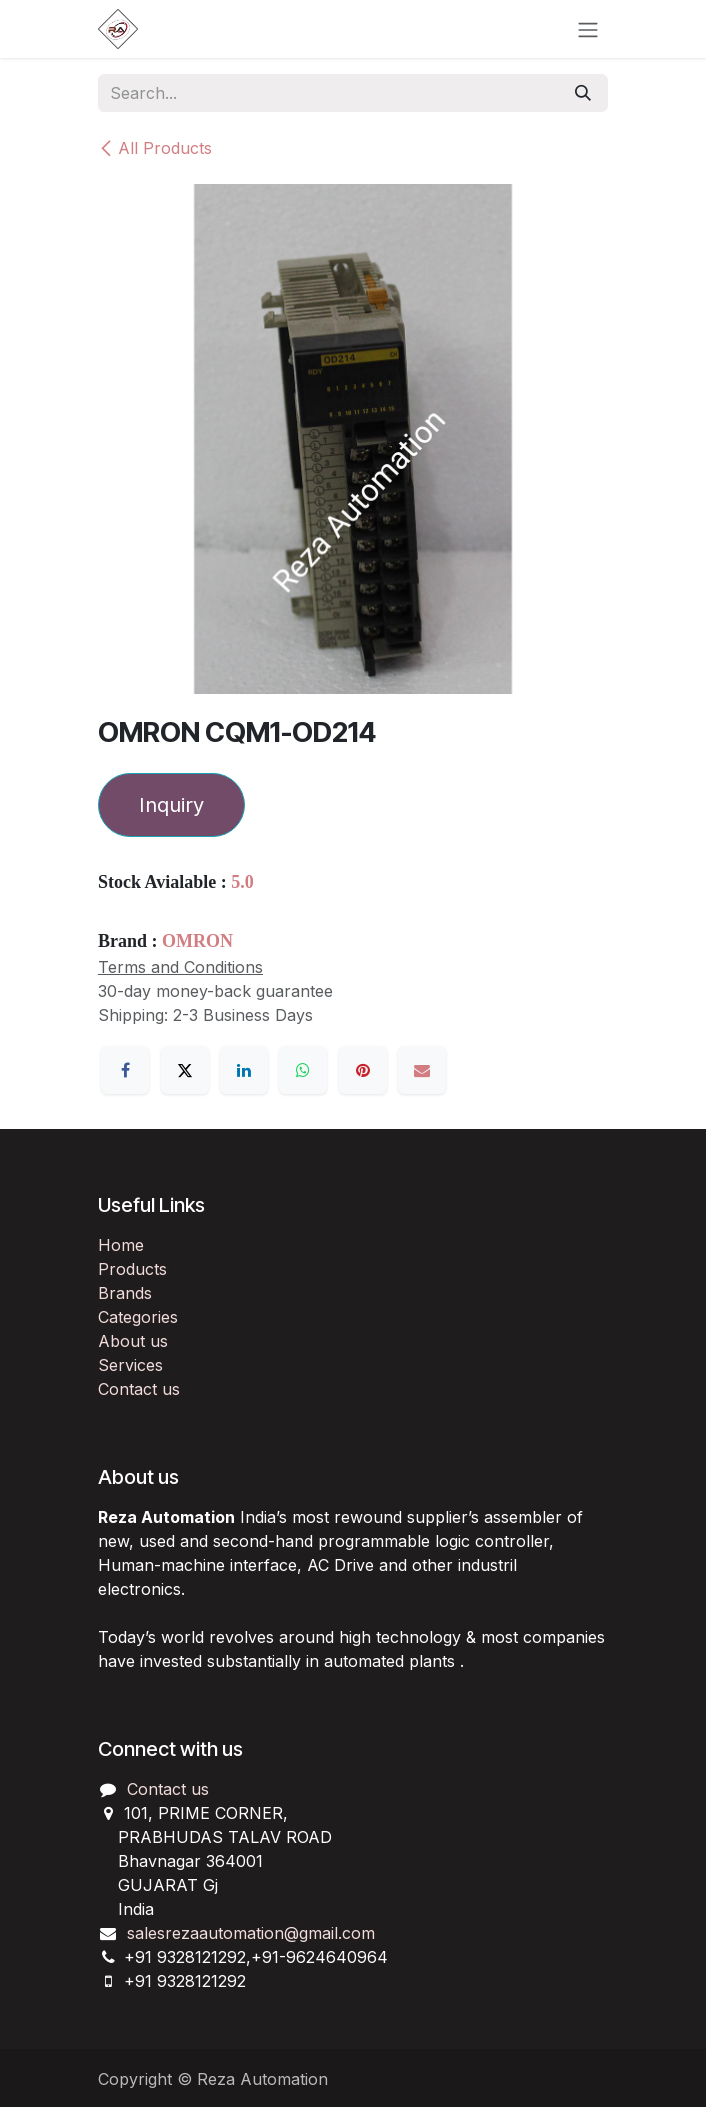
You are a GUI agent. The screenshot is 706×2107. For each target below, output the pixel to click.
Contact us (139, 1389)
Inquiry (171, 805)
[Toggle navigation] (588, 29)
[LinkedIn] (244, 1070)
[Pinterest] (363, 1070)
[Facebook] (125, 1070)
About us (133, 1341)
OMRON (197, 941)
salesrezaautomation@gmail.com (251, 1933)
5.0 (242, 882)
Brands (125, 1293)
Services (130, 1365)
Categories (138, 1317)
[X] (185, 1070)
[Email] (422, 1070)
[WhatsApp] (303, 1070)
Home (121, 1245)
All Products (155, 148)
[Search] (583, 93)
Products (132, 1269)
